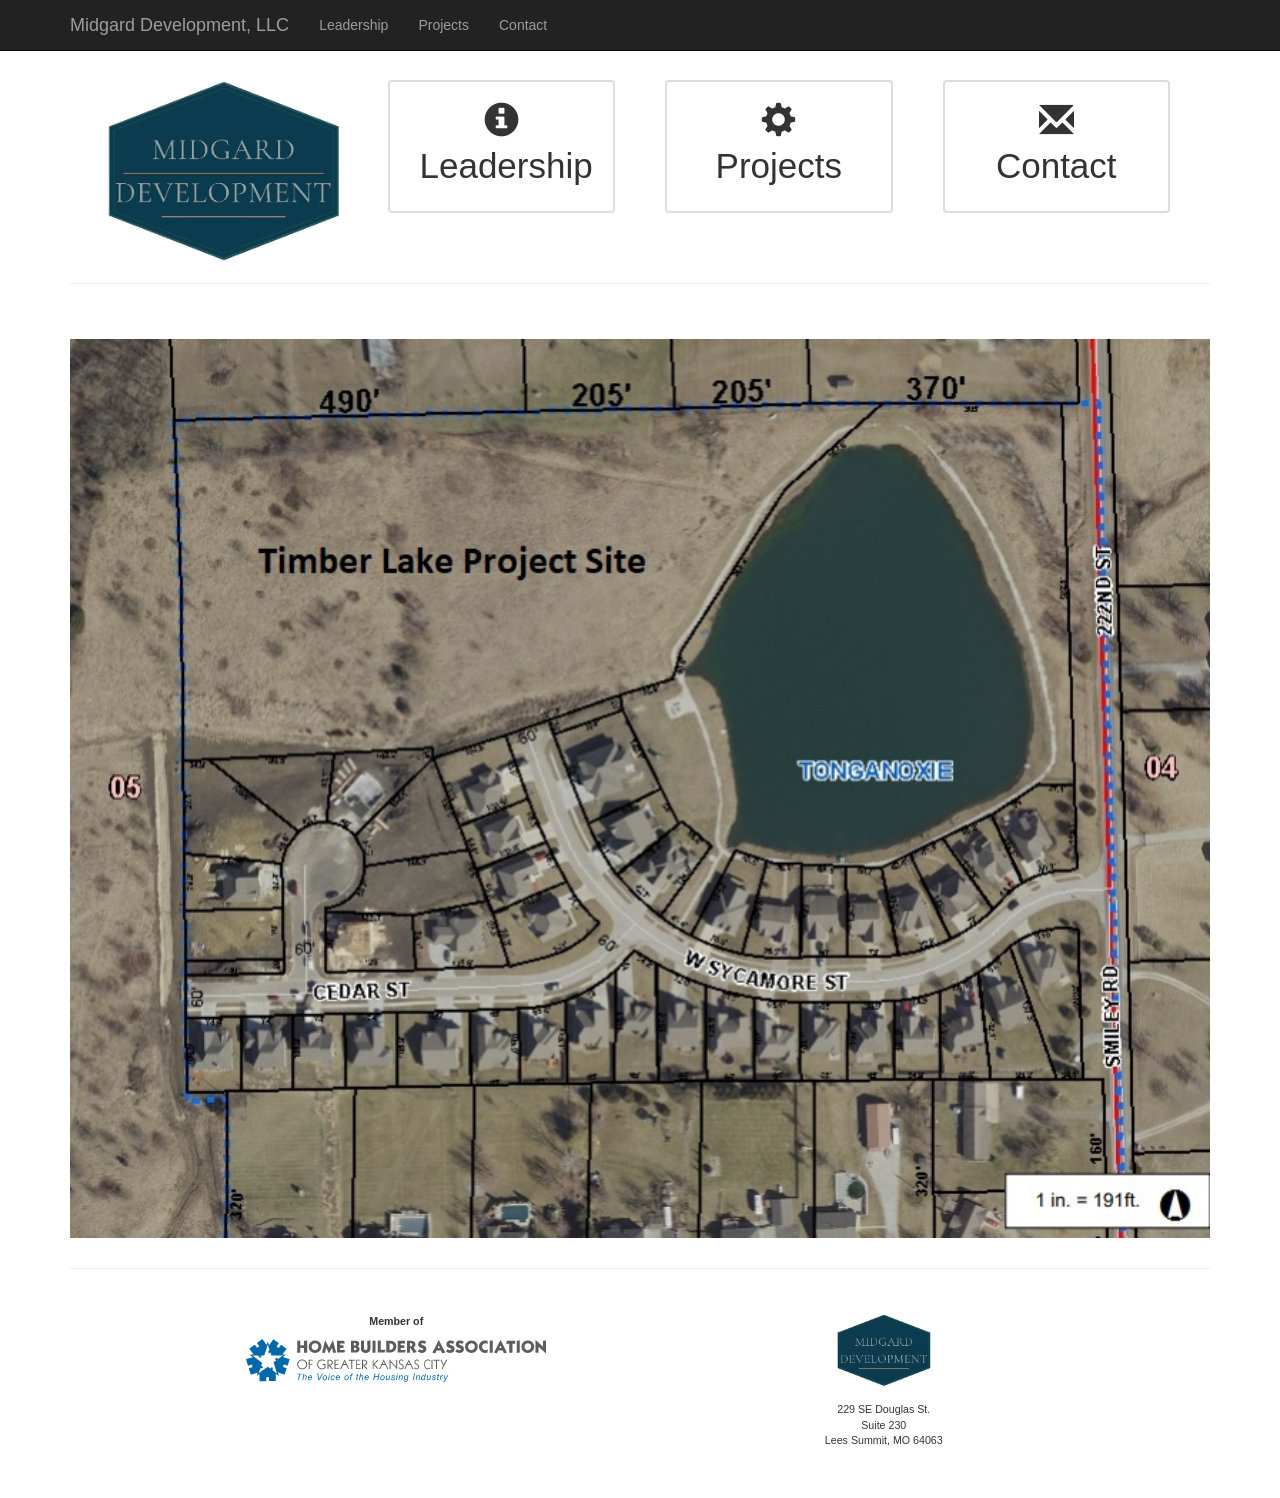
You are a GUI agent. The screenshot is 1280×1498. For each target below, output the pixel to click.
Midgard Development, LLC (179, 25)
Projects (443, 25)
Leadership (353, 25)
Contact (523, 25)
